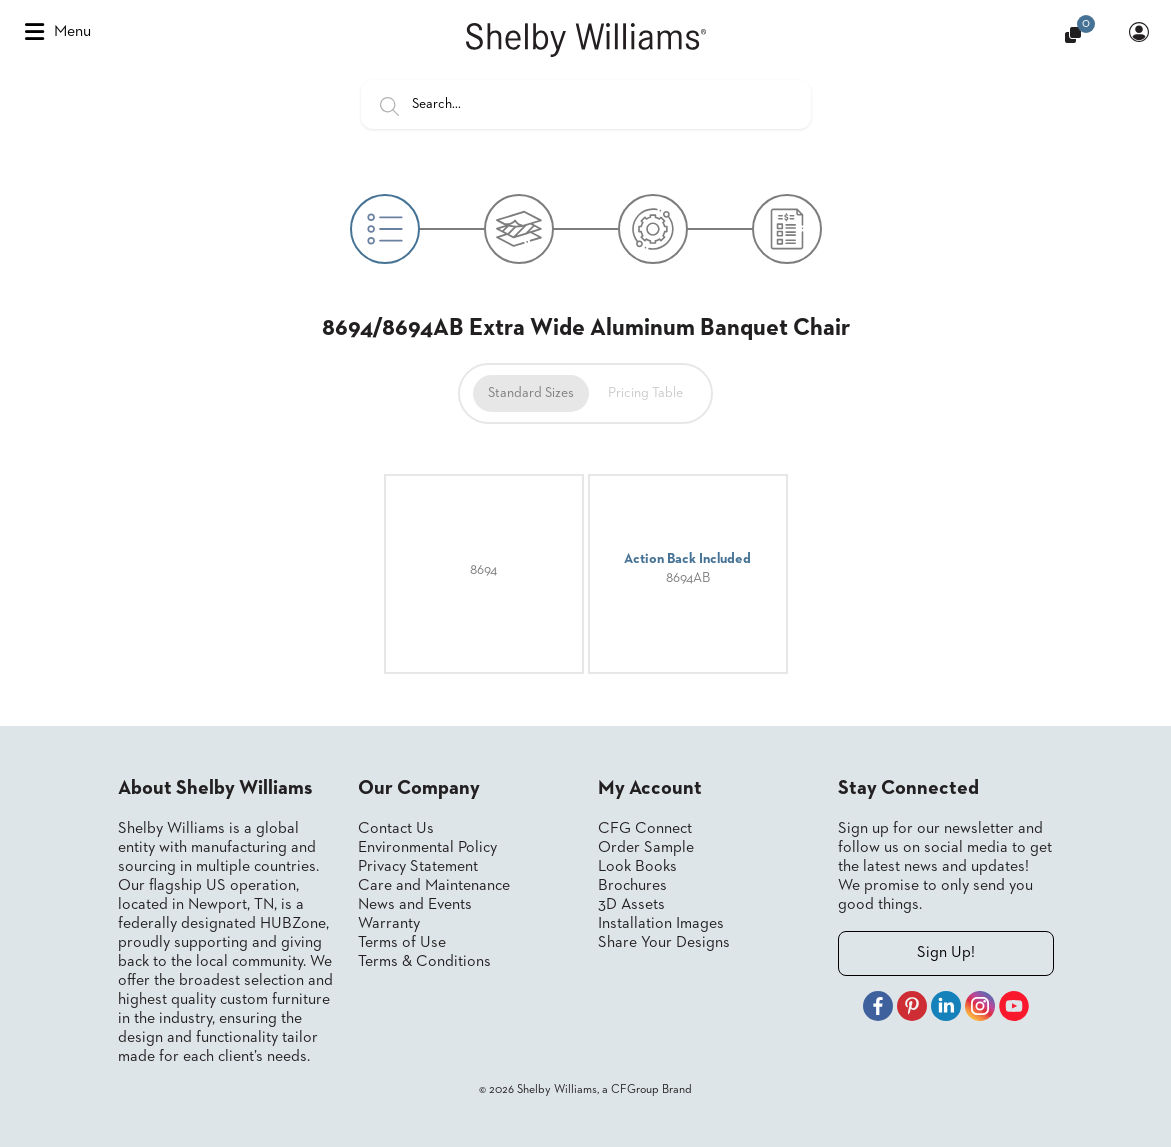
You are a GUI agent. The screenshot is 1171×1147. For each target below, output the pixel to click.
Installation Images (661, 924)
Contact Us (396, 829)
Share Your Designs (664, 943)
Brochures (632, 886)
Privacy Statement (418, 867)
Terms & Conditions (424, 962)
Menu (58, 32)
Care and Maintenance (434, 886)
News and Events (415, 905)
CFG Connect (645, 829)
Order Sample (646, 848)
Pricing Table (645, 393)
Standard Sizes (531, 393)
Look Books (637, 867)
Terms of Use (402, 943)
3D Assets (631, 905)
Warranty (389, 924)
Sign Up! (946, 953)
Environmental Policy (427, 848)
